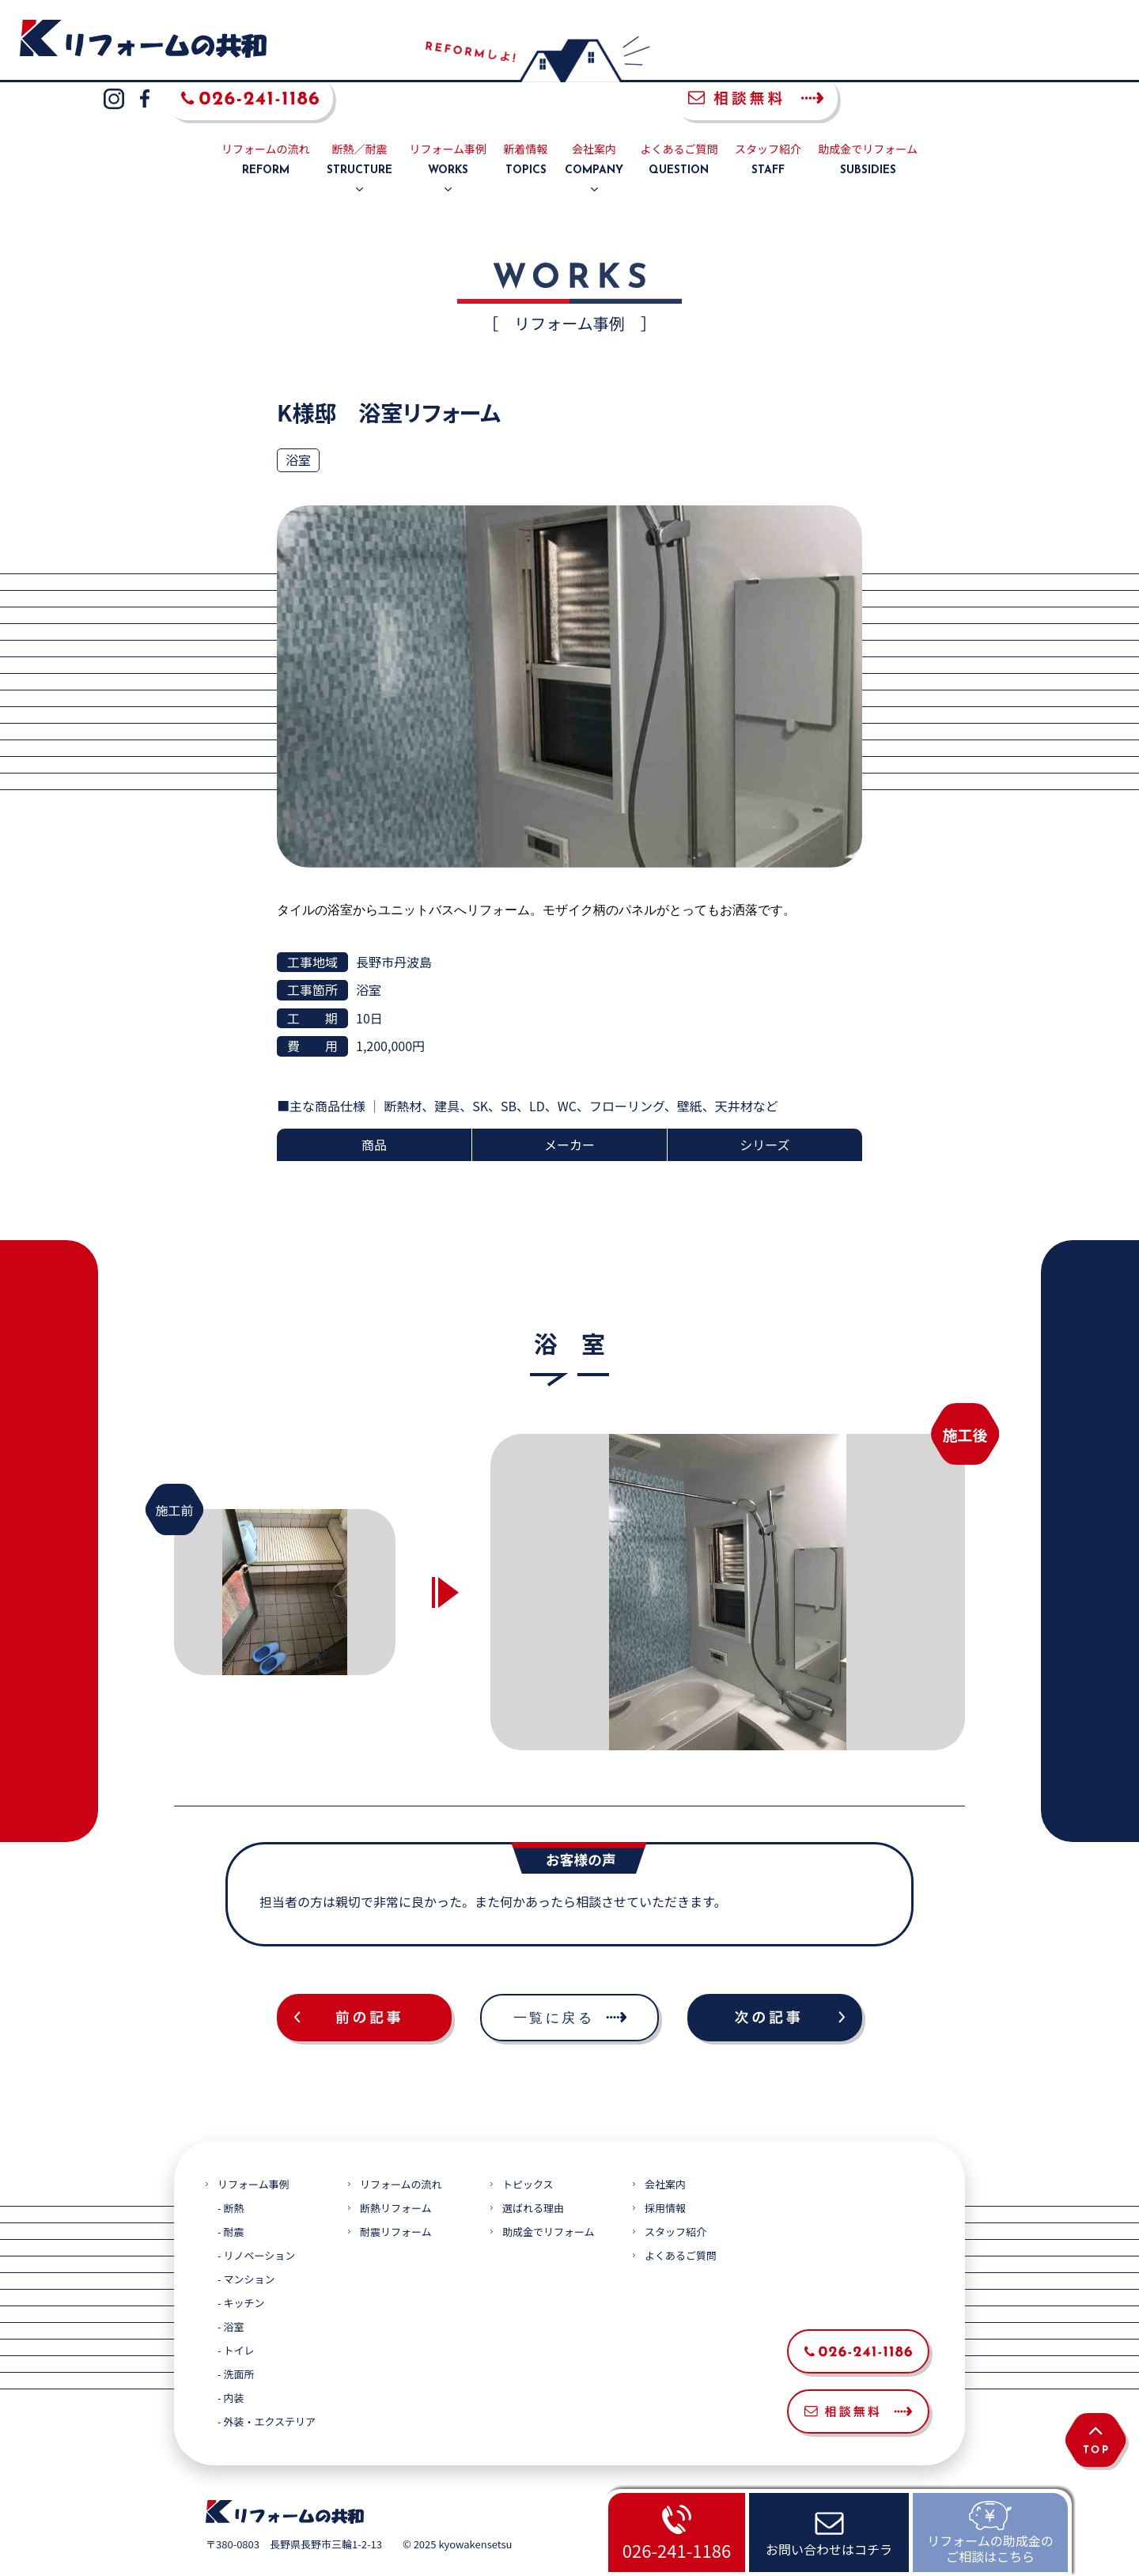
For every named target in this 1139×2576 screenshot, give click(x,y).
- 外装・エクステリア (267, 2384)
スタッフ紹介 (768, 123)
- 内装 (231, 2360)
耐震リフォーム (396, 2194)
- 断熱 (231, 2170)
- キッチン (241, 2265)
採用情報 (665, 2170)
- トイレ (236, 2313)
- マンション (246, 2241)
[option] (727, 1554)
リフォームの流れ (265, 123)
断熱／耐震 (359, 123)
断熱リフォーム (396, 2170)
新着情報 (526, 123)
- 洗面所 (236, 2336)
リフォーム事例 (448, 123)
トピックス (528, 2146)
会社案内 (594, 123)
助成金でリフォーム (868, 123)
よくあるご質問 (678, 123)
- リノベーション (256, 2218)
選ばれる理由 (533, 2170)
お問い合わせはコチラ (829, 2549)
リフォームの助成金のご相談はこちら (990, 2548)
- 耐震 (231, 2194)
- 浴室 (231, 2289)
